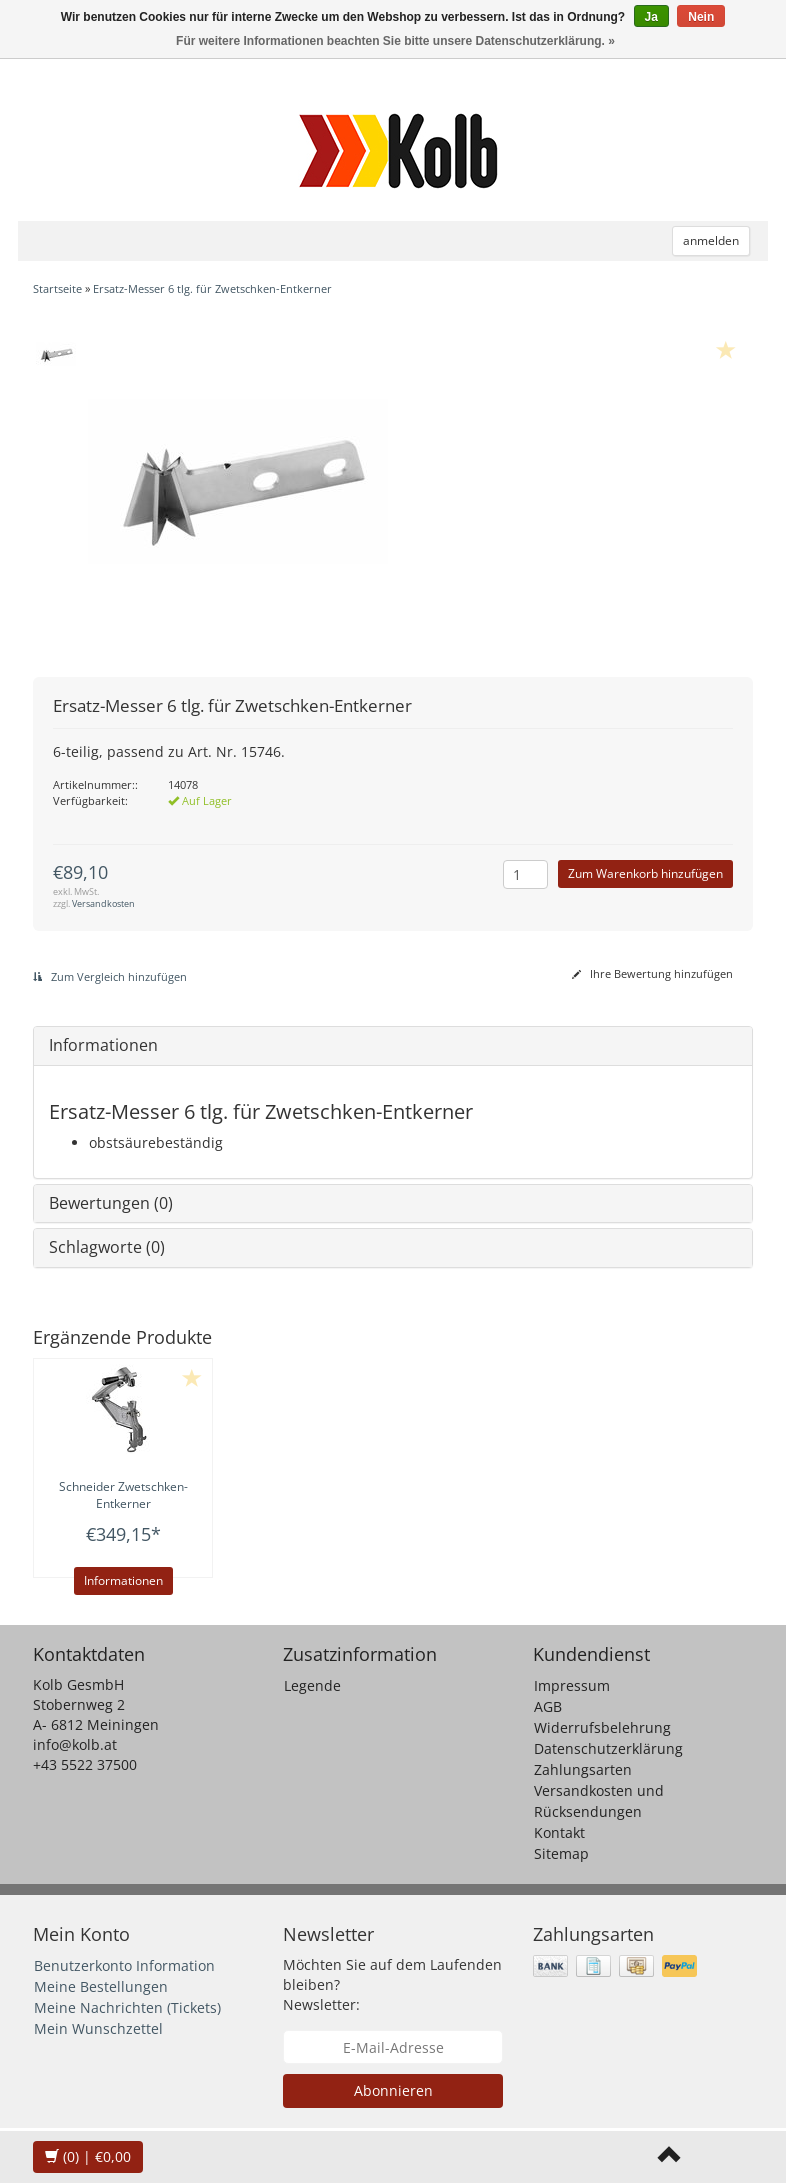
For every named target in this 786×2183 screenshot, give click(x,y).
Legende (312, 1685)
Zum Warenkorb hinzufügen (645, 873)
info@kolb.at (75, 1744)
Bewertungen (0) (111, 1203)
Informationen (103, 1045)
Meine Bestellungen (101, 1986)
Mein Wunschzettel (98, 2028)
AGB (548, 1706)
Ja (651, 17)
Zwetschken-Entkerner (123, 1495)
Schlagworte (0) (107, 1247)
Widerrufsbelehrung (602, 1727)
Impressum (572, 1685)
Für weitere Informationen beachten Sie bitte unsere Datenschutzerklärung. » (395, 41)
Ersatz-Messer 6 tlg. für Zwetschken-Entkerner (212, 288)
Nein (701, 17)
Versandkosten (103, 903)
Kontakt (559, 1832)
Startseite (57, 288)
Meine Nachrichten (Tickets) (127, 2007)
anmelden (711, 240)
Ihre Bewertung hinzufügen (652, 973)
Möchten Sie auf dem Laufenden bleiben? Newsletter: (392, 1984)
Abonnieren (393, 2090)
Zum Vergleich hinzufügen (110, 976)
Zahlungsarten (583, 1769)
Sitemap (561, 1853)
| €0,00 (88, 2156)
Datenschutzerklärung (608, 1748)
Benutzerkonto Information (124, 1965)
